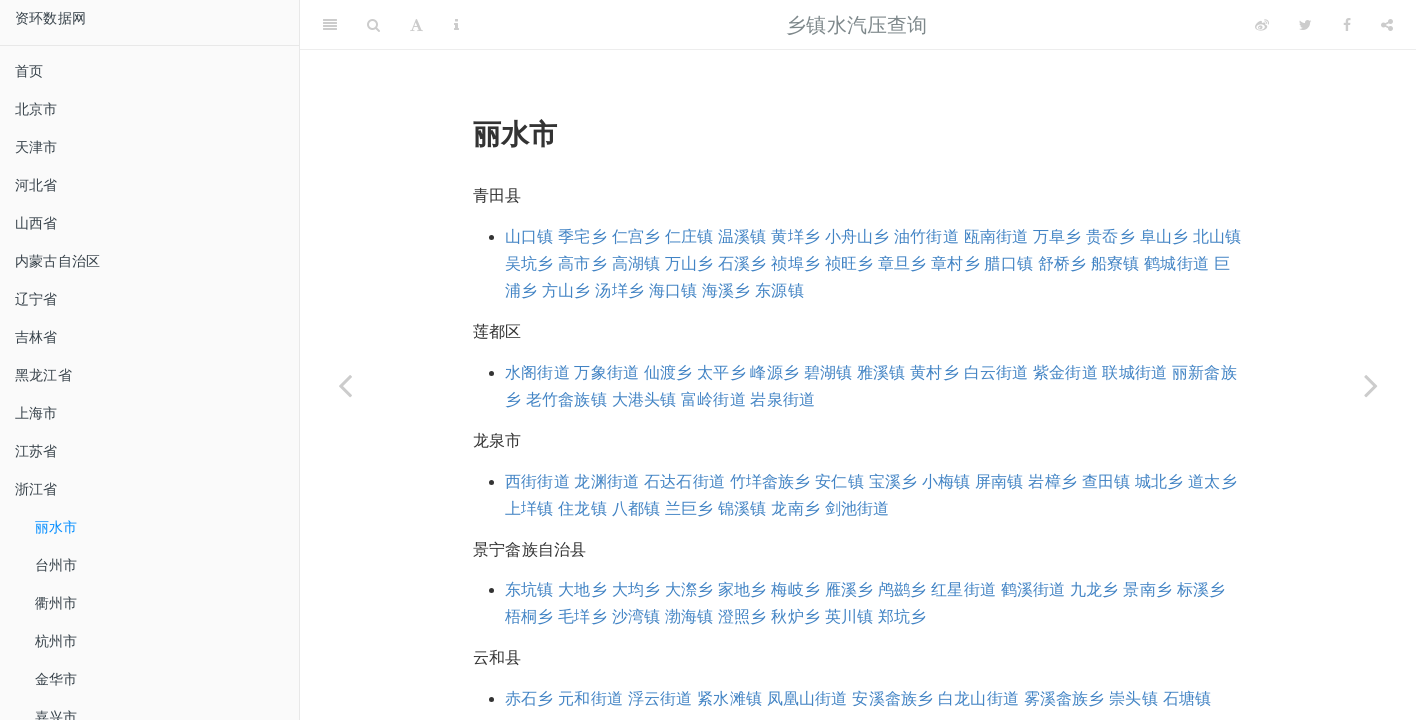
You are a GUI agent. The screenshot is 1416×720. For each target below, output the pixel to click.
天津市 (36, 147)
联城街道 (1134, 372)
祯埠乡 (795, 263)
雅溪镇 (881, 372)
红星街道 (963, 589)
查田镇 (1106, 481)
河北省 (36, 185)
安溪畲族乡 (892, 698)
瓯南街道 (996, 236)
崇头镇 (1133, 698)
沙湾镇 (636, 616)
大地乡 (582, 589)
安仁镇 (839, 481)
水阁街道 (537, 372)
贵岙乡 (1110, 236)
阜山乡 (1164, 236)
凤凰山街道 (807, 698)
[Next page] (1371, 385)
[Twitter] (1305, 25)
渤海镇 (689, 616)
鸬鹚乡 (902, 589)
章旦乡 (902, 263)
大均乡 (636, 589)
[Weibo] (1262, 25)
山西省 (36, 223)
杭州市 (56, 641)
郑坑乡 (902, 616)
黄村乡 (934, 372)
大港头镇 (644, 399)
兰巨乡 (689, 508)
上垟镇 (529, 508)
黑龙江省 (43, 375)
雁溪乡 (849, 589)
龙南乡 (795, 508)
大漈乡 (689, 589)
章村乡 (955, 263)
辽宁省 (36, 299)
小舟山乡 (857, 236)
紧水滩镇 (729, 698)
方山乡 (566, 290)
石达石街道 (684, 481)
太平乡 (721, 372)
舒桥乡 (1062, 263)
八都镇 (636, 508)
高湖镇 (636, 263)
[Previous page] (345, 385)
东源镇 (779, 290)
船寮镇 (1115, 263)
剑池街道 (857, 508)
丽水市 (56, 527)
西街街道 (537, 481)
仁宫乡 (636, 236)
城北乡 (1159, 481)
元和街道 (590, 698)
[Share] (1387, 25)
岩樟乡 (1052, 481)
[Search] (373, 25)
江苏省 (36, 451)
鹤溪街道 (1033, 589)
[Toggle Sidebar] (330, 25)
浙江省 (36, 489)
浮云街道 (660, 698)
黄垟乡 (795, 236)
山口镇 (529, 236)
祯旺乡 (849, 263)
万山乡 (689, 263)
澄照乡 (742, 616)
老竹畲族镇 (566, 399)
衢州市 (56, 603)
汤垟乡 (619, 290)
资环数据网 (50, 18)
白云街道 (996, 372)
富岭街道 (713, 399)
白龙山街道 (978, 698)
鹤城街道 (1176, 263)
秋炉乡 (795, 616)
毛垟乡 (582, 616)
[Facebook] (1347, 25)
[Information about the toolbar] (456, 25)
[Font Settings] (416, 25)
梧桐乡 (529, 616)
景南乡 (1147, 589)
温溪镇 (742, 236)
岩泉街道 (782, 399)
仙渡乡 (668, 372)
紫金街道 (1065, 372)
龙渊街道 (606, 481)
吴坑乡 (529, 263)
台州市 (56, 565)
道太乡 (1212, 481)
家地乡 (742, 589)
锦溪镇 (742, 508)
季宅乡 (582, 236)
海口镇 (673, 290)
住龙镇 (582, 508)
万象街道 (606, 372)
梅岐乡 (795, 589)
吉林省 (36, 337)
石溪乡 (742, 263)
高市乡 (582, 263)
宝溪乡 (893, 481)
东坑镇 (529, 589)
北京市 (36, 109)
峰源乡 (774, 372)
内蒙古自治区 (57, 261)
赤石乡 (529, 698)
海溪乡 (726, 290)
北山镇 (1217, 236)
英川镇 (849, 616)
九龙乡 (1094, 589)
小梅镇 (946, 481)
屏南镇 (999, 481)
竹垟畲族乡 (770, 481)
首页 (29, 71)
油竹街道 (926, 236)
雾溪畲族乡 (1064, 698)
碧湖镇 (828, 372)
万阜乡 (1057, 236)
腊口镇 (1008, 263)
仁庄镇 (689, 236)
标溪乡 (1201, 589)
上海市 (36, 413)
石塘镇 (1187, 698)
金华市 (56, 679)
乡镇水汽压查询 (856, 25)
